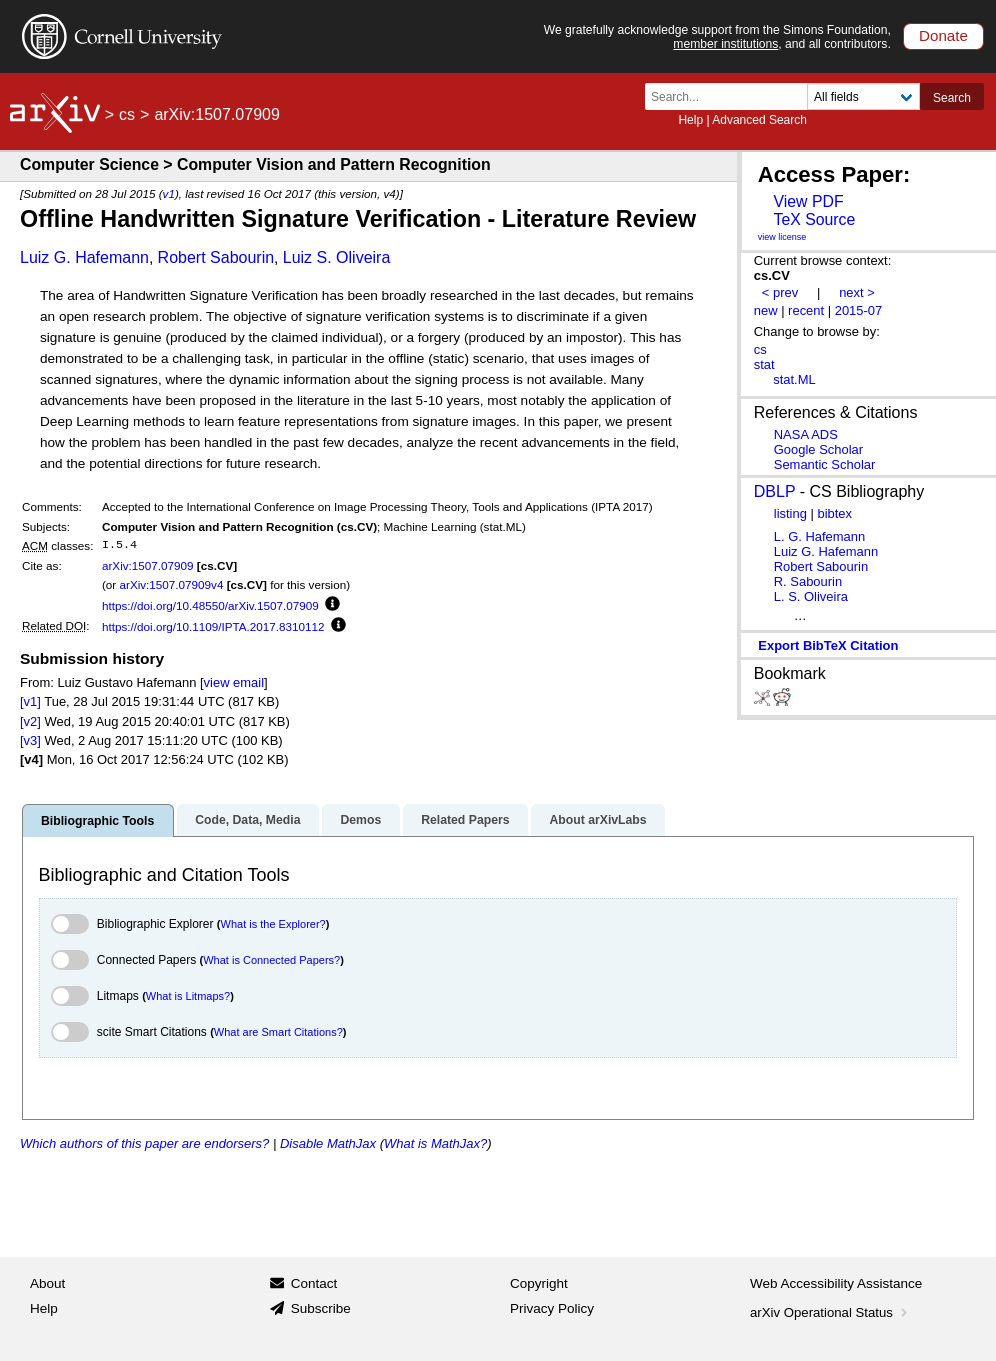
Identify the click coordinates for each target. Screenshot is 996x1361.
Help (690, 120)
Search (952, 98)
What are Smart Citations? (278, 1032)
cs (127, 114)
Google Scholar (818, 449)
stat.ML (794, 379)
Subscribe (321, 1308)
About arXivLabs (597, 820)
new (766, 310)
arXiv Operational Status (830, 1312)
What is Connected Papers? (271, 960)
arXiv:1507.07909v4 (171, 584)
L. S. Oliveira (811, 596)
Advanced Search (759, 120)
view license (782, 237)
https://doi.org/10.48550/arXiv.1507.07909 (210, 605)
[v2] (30, 721)
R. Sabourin (808, 581)
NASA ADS (806, 434)
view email (234, 682)
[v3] (30, 740)
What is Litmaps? (188, 996)
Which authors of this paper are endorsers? (144, 1143)
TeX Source (814, 219)
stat (764, 364)
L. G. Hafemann (819, 536)
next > (857, 292)
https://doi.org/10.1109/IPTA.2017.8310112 (213, 626)
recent (806, 310)
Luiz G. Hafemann (84, 257)
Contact (314, 1283)
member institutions (725, 44)
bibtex (834, 513)
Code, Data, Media (247, 820)
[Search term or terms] (732, 96)
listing (790, 513)
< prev (780, 292)
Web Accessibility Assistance (836, 1283)
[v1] (30, 701)
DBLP (775, 491)
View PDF (808, 201)
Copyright (539, 1283)
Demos (360, 820)
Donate (943, 35)
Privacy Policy (552, 1308)
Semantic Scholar (825, 464)
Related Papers (465, 820)
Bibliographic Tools (97, 821)
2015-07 (859, 310)
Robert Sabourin (216, 257)
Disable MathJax (328, 1143)
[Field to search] (863, 96)
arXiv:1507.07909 (148, 565)
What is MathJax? (435, 1143)
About (47, 1283)
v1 (169, 193)
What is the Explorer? (273, 924)
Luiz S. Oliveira (337, 257)
